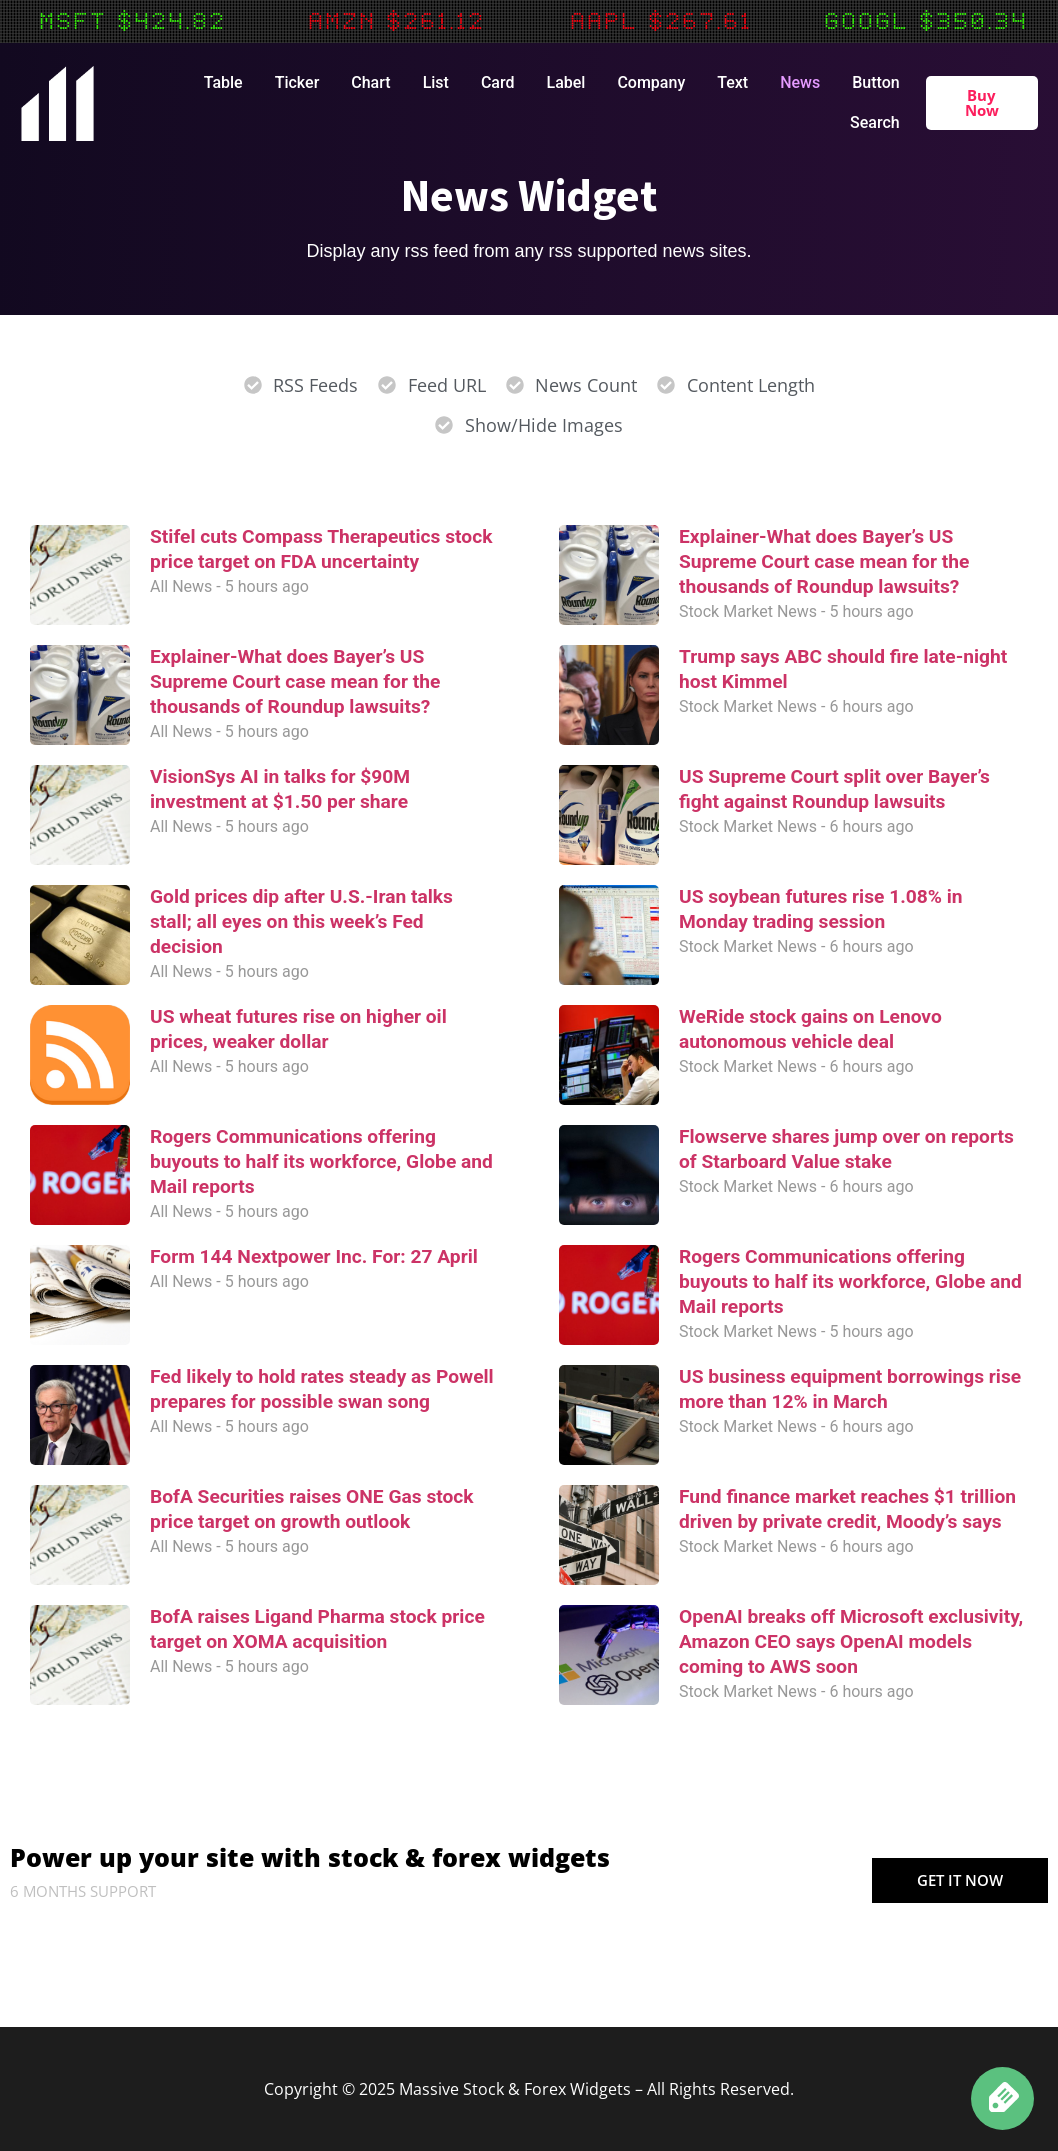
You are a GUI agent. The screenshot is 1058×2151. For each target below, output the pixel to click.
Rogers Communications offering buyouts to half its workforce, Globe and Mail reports (321, 1161)
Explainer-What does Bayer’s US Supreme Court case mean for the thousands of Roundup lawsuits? (295, 681)
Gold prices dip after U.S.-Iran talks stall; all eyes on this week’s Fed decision (301, 921)
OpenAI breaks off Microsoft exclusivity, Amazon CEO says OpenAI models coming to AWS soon (851, 1641)
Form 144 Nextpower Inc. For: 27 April (314, 1256)
